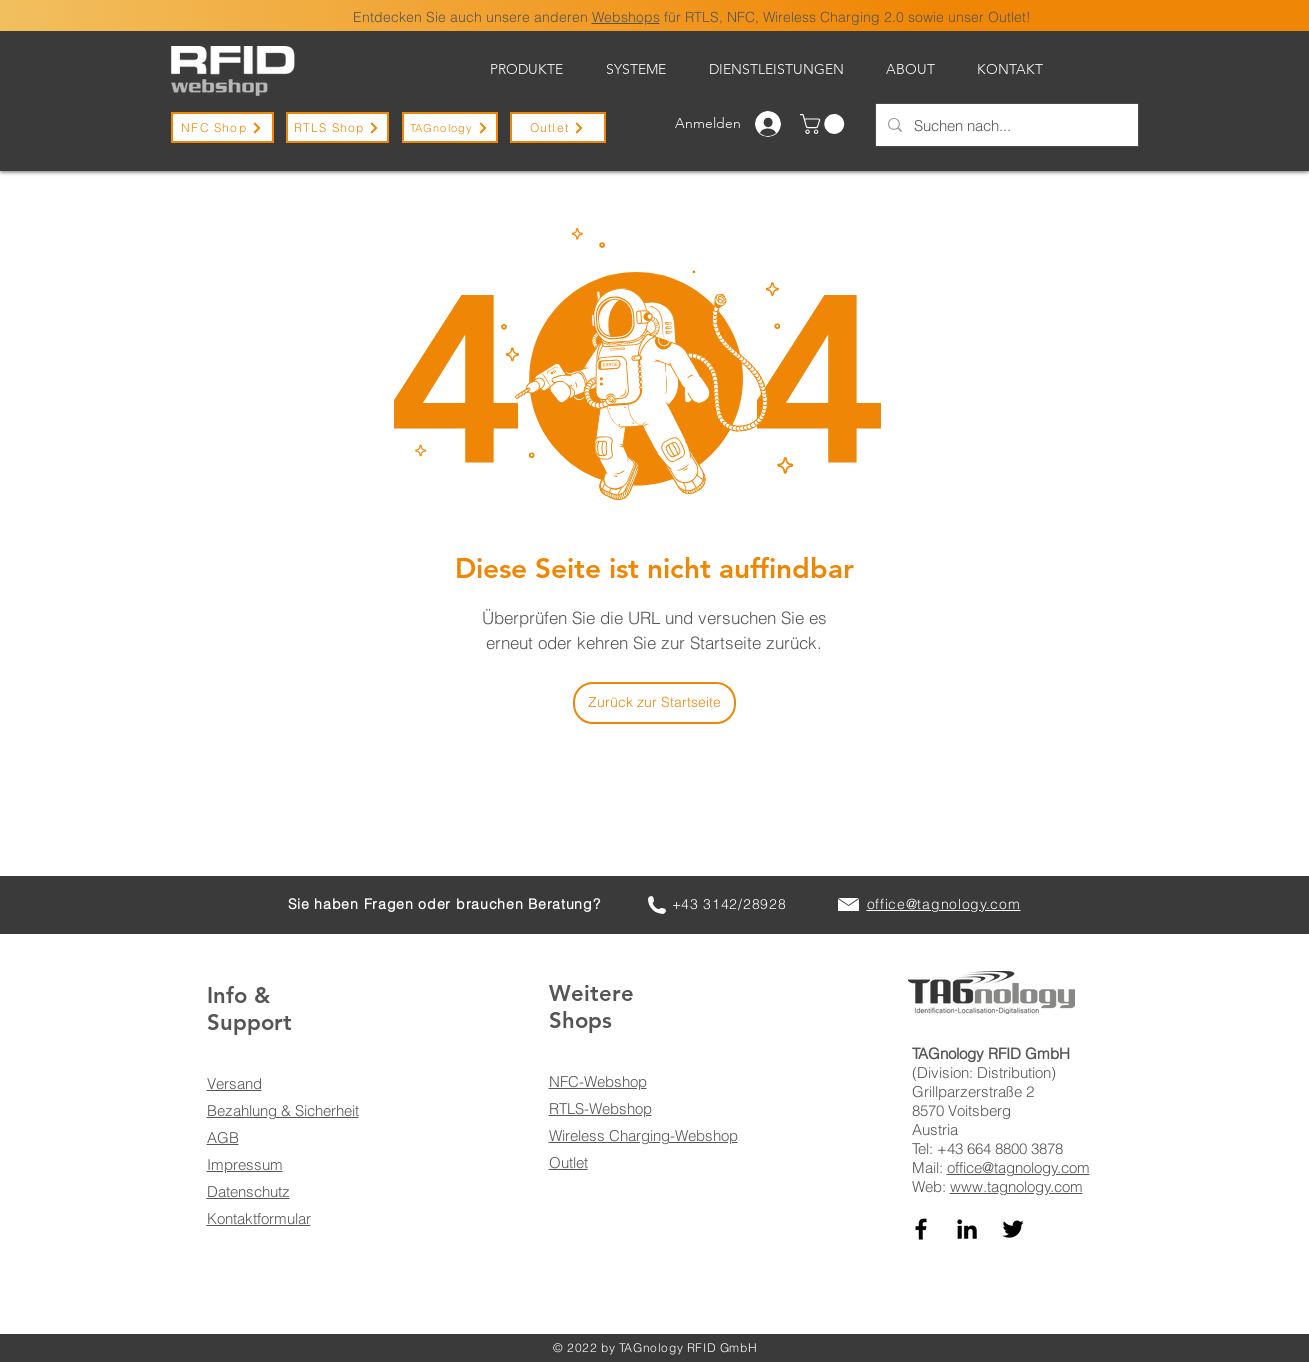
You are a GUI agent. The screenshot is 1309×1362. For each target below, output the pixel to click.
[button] (824, 124)
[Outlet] (558, 127)
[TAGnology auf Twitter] (1013, 1229)
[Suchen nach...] (1005, 125)
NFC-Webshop (598, 1081)
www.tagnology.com (1016, 1186)
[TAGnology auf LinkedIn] (967, 1229)
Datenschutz (248, 1191)
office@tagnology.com (1018, 1167)
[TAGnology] (450, 127)
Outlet (568, 1162)
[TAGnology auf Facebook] (921, 1229)
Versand (234, 1083)
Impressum (245, 1164)
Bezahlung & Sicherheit (283, 1110)
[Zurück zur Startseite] (654, 703)
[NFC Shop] (222, 127)
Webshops (626, 17)
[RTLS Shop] (337, 127)
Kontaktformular (259, 1218)
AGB (223, 1137)
